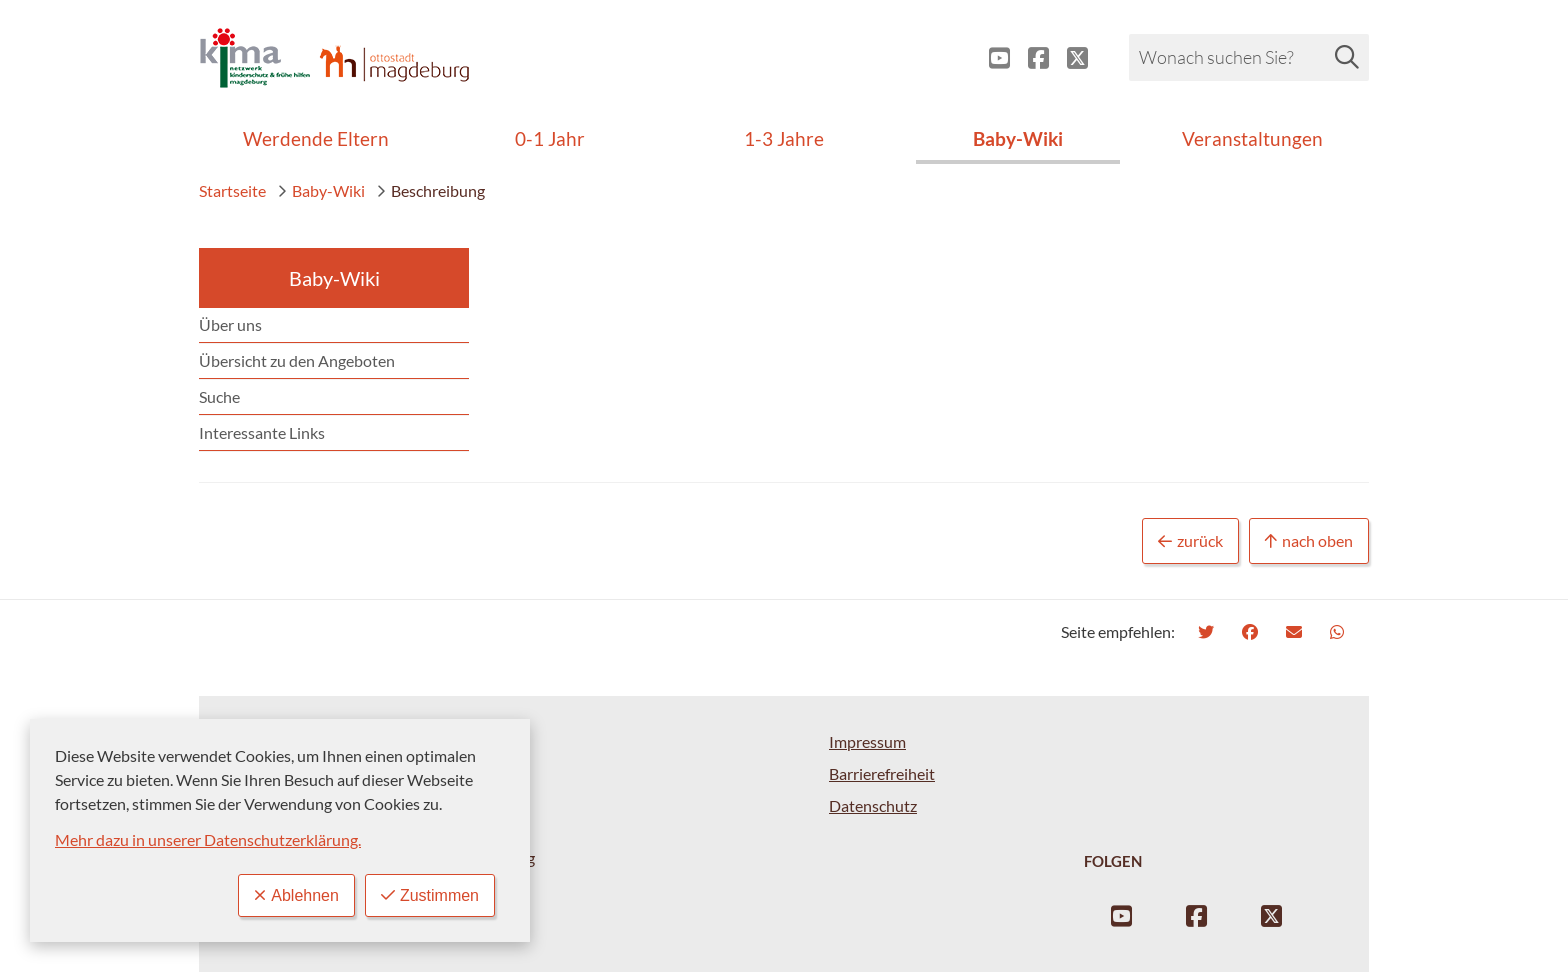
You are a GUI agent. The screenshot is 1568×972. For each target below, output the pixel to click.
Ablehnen (296, 895)
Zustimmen (430, 895)
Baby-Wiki (321, 190)
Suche (219, 396)
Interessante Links (262, 432)
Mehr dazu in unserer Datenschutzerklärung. (208, 839)
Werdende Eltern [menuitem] (316, 138)
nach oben (1309, 541)
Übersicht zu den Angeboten (297, 360)
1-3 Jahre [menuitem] (784, 138)
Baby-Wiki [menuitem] (1018, 138)
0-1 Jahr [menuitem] (550, 138)
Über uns (230, 324)
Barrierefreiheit (882, 773)
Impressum (867, 741)
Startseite (232, 190)
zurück (1190, 541)
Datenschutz (873, 805)
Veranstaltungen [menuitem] (1252, 138)
